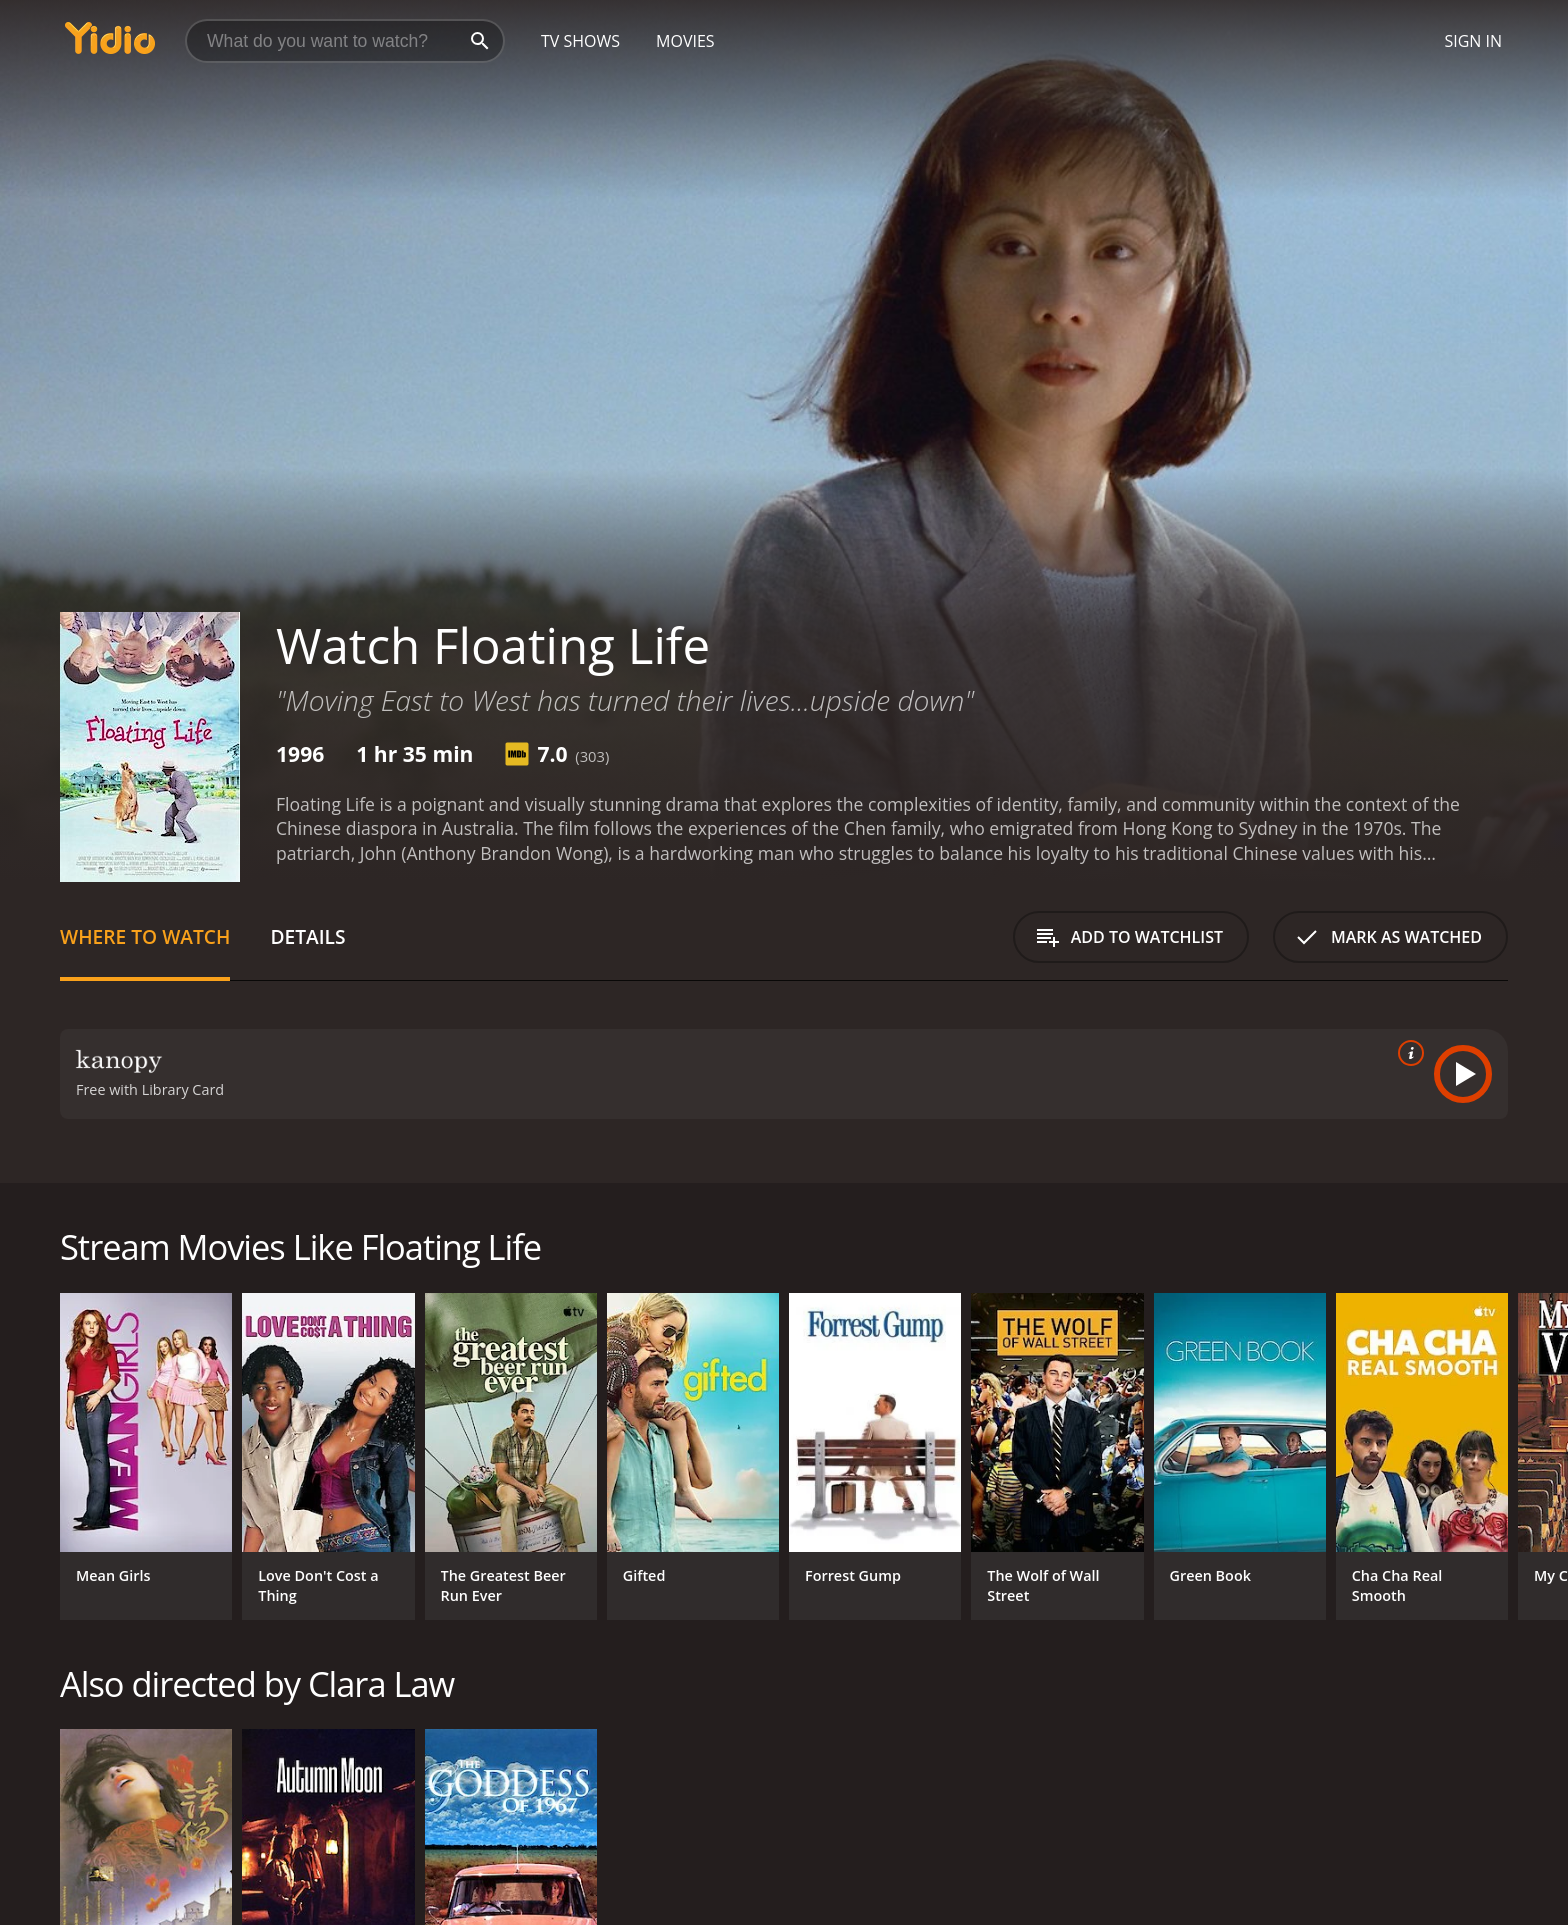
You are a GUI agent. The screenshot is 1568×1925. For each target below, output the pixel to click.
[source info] (1407, 1053)
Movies (685, 41)
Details (307, 936)
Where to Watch (145, 936)
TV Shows (580, 41)
